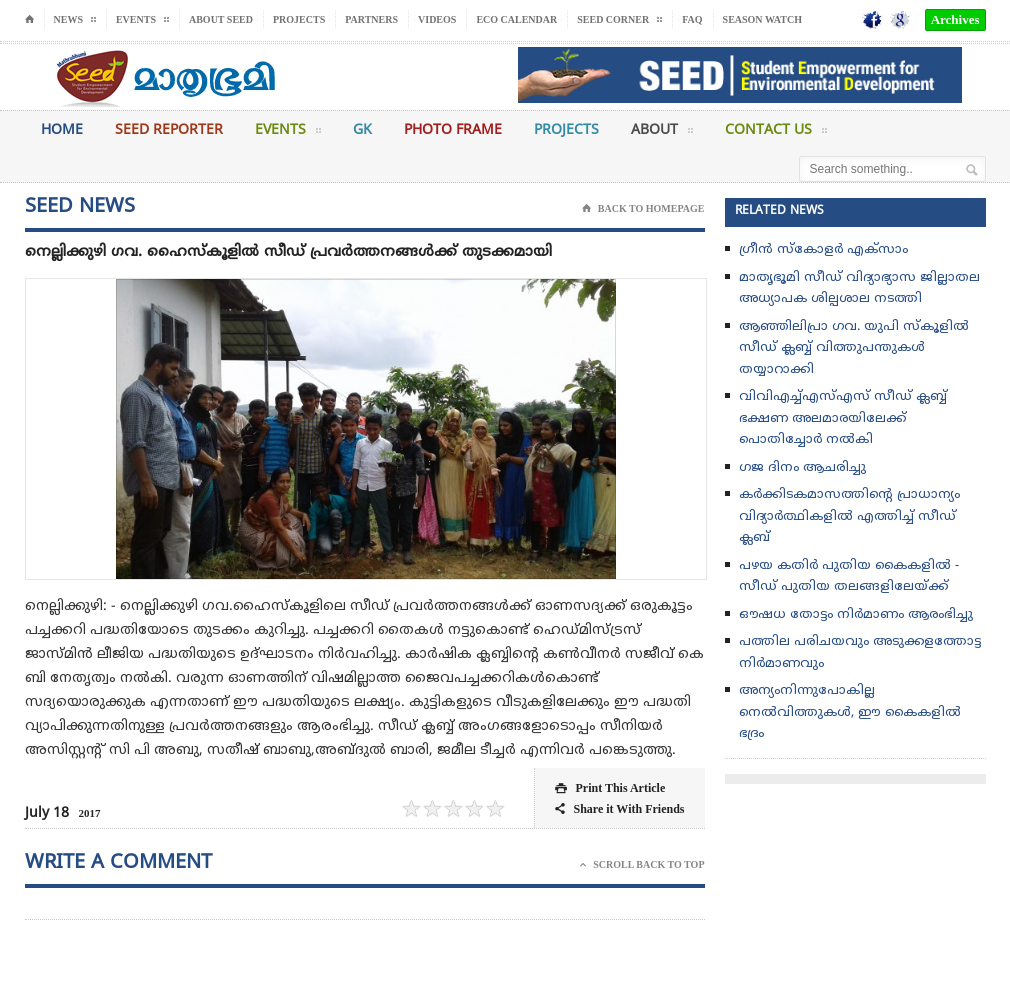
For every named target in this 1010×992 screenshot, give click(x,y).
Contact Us (776, 134)
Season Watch (762, 19)
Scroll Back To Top (642, 865)
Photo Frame (453, 130)
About (662, 134)
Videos (437, 19)
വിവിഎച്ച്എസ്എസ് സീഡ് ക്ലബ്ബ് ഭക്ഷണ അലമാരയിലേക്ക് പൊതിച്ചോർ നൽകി (843, 418)
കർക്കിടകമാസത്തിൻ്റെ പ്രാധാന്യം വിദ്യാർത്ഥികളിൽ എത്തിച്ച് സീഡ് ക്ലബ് (849, 516)
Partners (371, 19)
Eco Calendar (516, 19)
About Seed (221, 19)
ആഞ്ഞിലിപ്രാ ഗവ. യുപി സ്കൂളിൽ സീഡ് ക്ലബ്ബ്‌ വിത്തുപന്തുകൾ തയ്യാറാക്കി (854, 348)
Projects (299, 19)
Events (288, 134)
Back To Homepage (643, 209)
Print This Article (610, 788)
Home (62, 130)
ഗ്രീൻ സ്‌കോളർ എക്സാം (823, 250)
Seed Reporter (169, 130)
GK (362, 130)
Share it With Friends (619, 809)
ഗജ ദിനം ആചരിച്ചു (802, 468)
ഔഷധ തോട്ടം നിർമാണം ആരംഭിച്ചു (856, 615)
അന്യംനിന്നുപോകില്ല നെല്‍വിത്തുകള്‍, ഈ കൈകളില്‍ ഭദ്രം (850, 712)
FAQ (692, 19)
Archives (955, 19)
